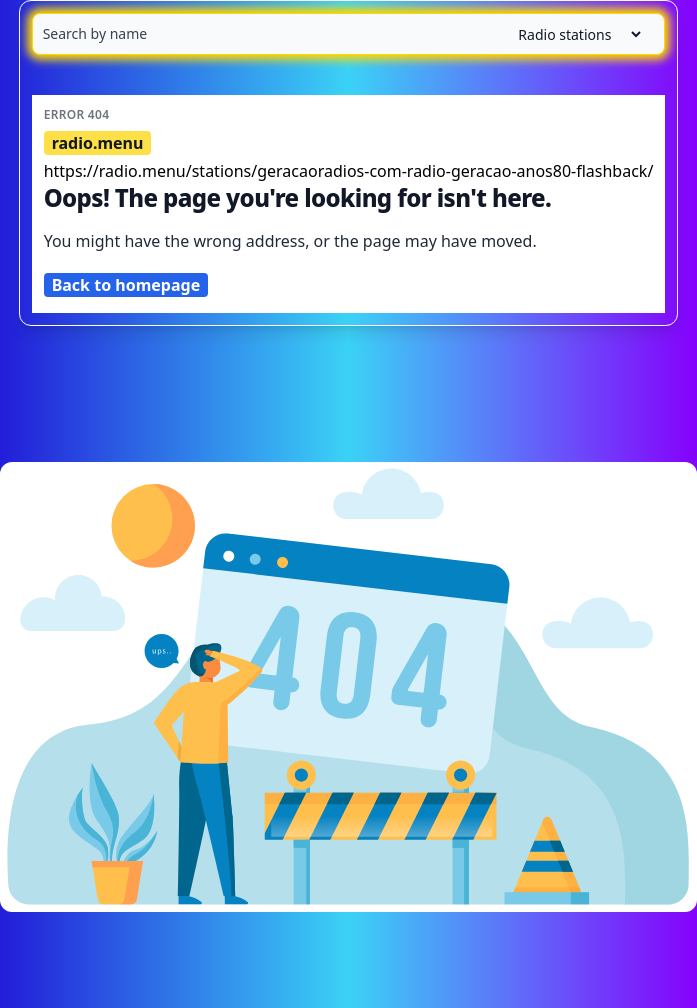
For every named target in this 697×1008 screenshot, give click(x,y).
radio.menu (98, 143)
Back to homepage (126, 285)
